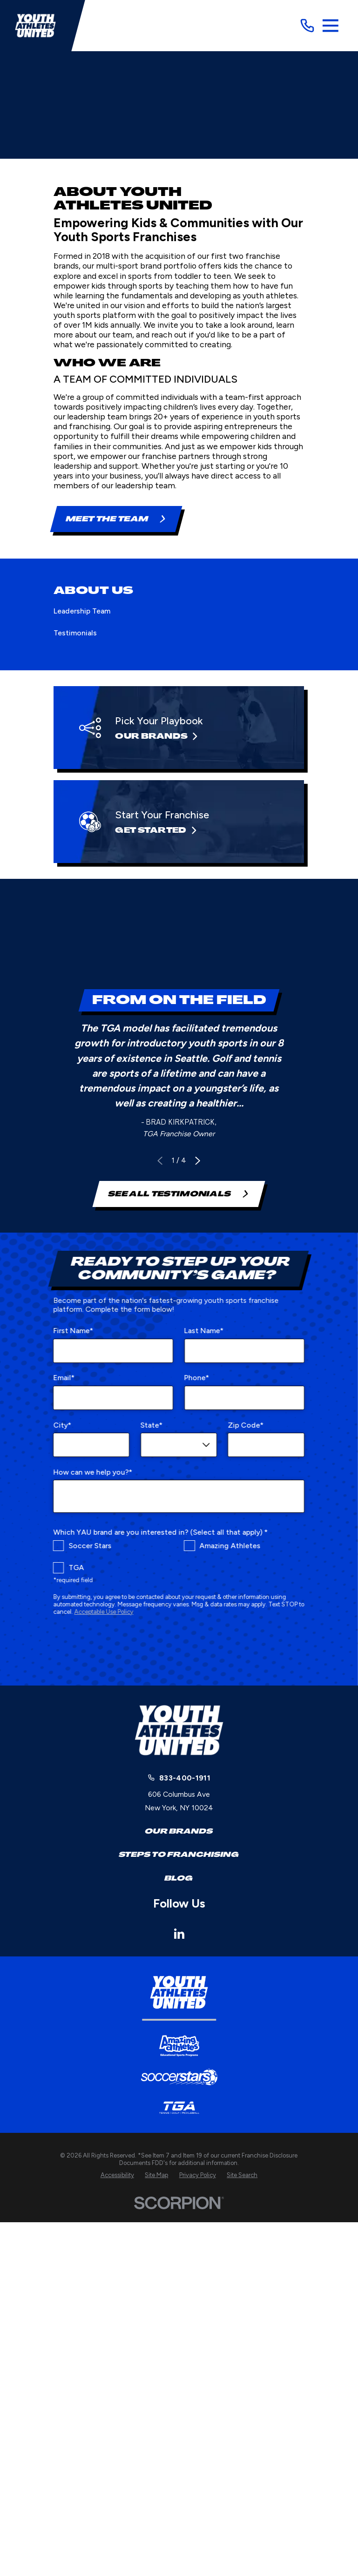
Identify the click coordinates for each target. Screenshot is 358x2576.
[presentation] (179, 1649)
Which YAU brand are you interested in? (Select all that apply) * (161, 1532)
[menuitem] (117, 2175)
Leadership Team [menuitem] (82, 611)
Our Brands (179, 1831)
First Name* (74, 1331)
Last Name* (204, 1331)
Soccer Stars (90, 1545)
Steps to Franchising (179, 1854)
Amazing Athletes (230, 1545)
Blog (178, 1878)
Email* (64, 1378)
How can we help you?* (93, 1472)
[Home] (35, 25)
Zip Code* (246, 1425)
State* (152, 1425)
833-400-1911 (184, 1778)
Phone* (196, 1378)
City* (63, 1425)
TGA (76, 1567)
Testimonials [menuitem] (75, 632)
